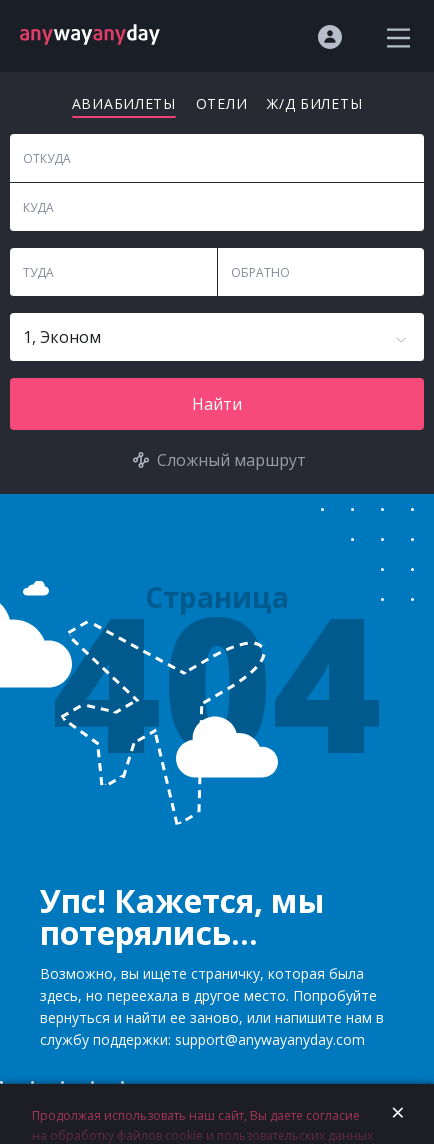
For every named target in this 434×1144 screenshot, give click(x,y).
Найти (217, 404)
